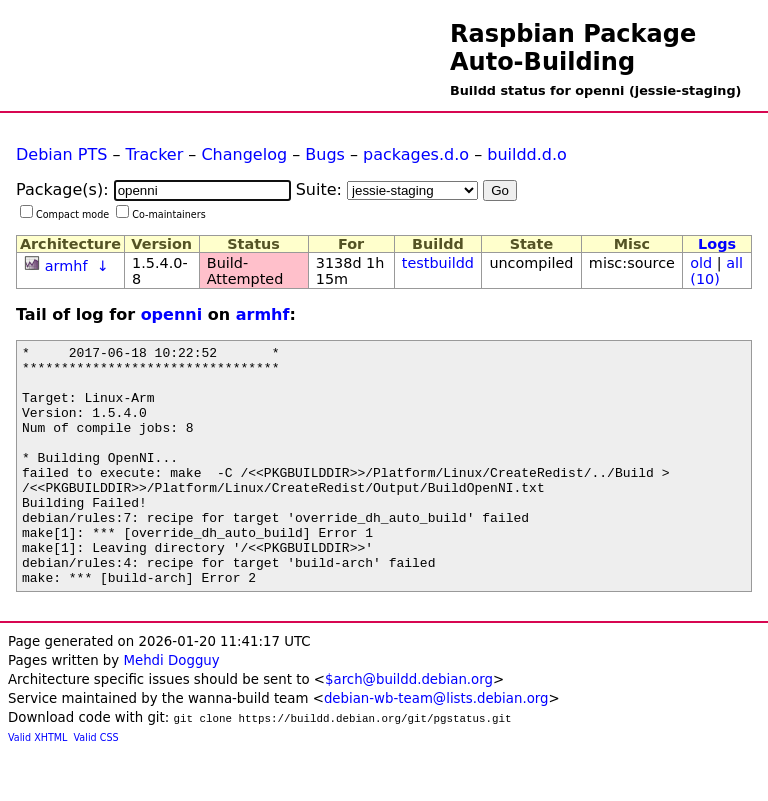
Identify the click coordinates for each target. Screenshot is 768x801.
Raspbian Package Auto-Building (573, 48)
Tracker (155, 154)
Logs (717, 244)
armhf (66, 266)
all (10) (716, 271)
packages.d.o (416, 154)
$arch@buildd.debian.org (409, 727)
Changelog (244, 154)
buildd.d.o (527, 154)
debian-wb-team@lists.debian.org (436, 746)
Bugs (325, 154)
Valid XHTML (37, 785)
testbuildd (438, 263)
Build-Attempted (245, 271)
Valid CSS (96, 785)
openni (172, 314)
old (701, 263)
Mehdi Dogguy (171, 708)
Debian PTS (61, 154)
